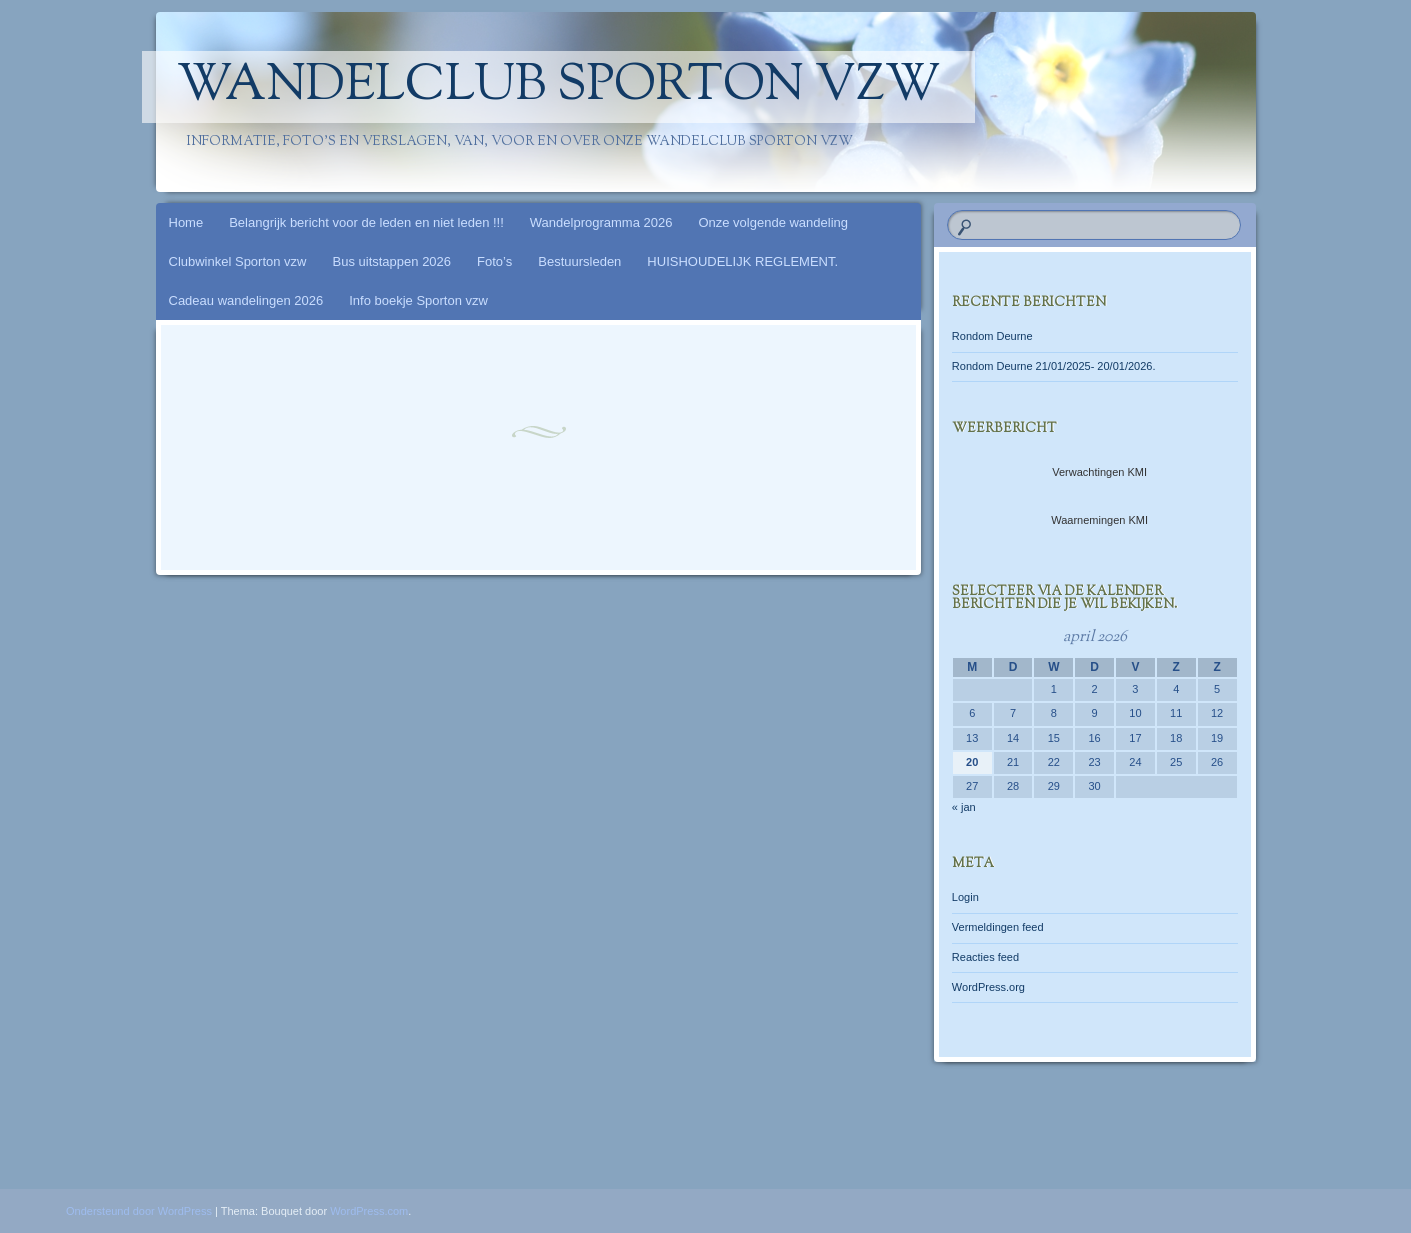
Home (186, 222)
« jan (964, 807)
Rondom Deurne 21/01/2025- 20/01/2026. (1054, 366)
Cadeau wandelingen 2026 (246, 300)
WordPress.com (369, 1211)
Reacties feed (985, 957)
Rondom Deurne (992, 336)
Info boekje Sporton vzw (418, 300)
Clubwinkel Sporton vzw (238, 261)
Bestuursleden (579, 261)
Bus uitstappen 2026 (392, 261)
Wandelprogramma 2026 (601, 222)
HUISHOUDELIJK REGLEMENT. (742, 261)
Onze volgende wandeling (773, 222)
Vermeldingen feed (998, 927)
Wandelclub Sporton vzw (558, 87)
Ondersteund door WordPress (139, 1211)
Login (965, 897)
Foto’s (494, 261)
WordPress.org (988, 987)
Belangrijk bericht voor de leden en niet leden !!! (366, 222)
